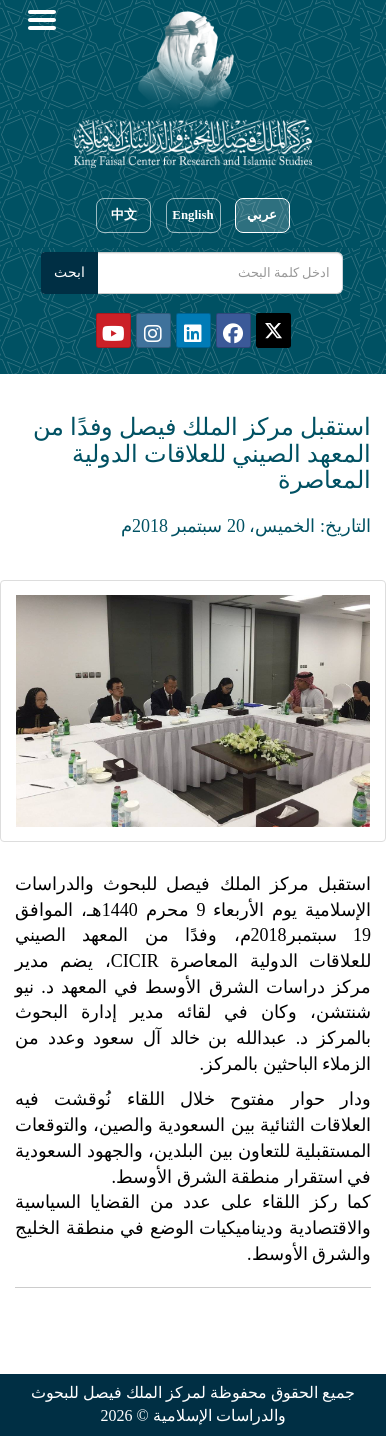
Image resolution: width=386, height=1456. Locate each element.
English (192, 215)
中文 (124, 215)
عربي (262, 215)
